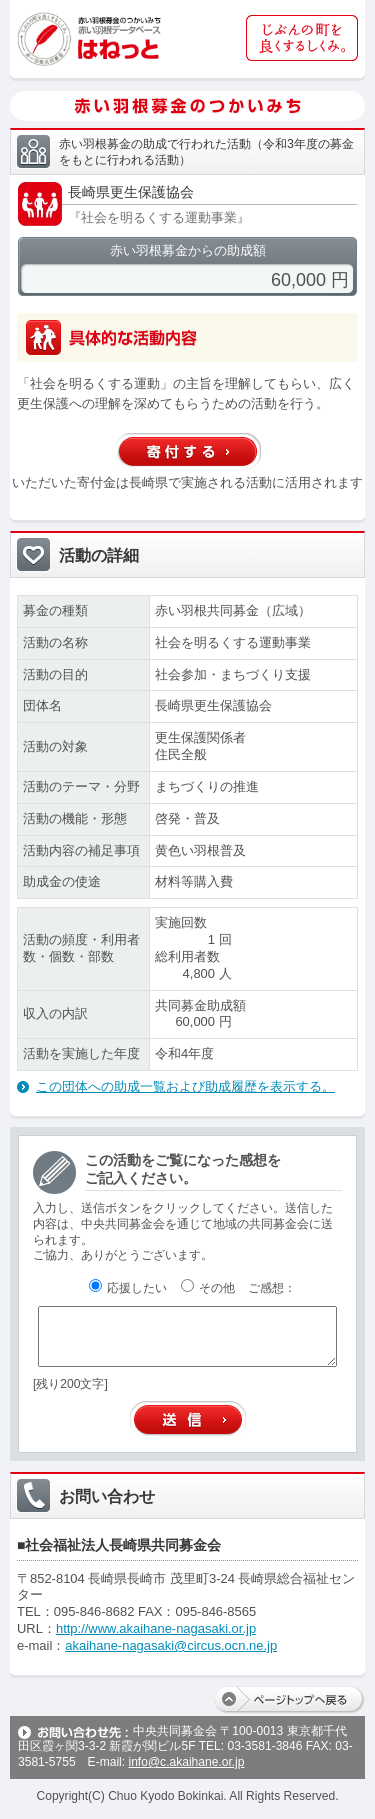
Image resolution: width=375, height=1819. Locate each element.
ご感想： (272, 1288)
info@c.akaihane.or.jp (186, 1762)
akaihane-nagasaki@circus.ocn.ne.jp (171, 1645)
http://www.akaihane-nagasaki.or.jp (156, 1628)
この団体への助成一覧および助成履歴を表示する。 (185, 1086)
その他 (208, 1288)
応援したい (128, 1288)
